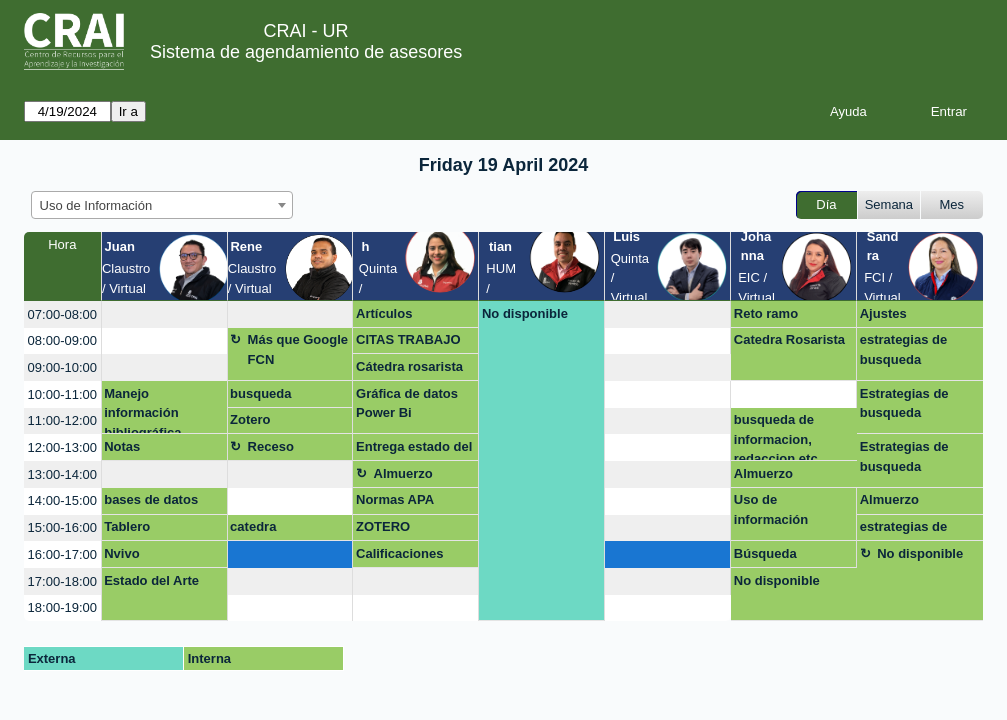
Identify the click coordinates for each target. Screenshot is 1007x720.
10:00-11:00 (62, 394)
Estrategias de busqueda (904, 403)
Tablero (127, 526)
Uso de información (771, 509)
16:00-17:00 (62, 554)
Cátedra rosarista (409, 366)
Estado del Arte (151, 580)
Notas (122, 446)
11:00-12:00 (62, 420)
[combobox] (162, 205)
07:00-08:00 (62, 314)
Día (826, 204)
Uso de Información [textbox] (96, 205)
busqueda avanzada (260, 397)
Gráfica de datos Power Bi (407, 403)
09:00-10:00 (62, 367)
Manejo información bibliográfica (142, 410)
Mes (952, 204)
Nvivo (121, 553)
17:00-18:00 (62, 581)
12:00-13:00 (62, 447)
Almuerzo (403, 473)
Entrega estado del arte (414, 450)
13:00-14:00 (62, 474)
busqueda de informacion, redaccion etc (776, 436)
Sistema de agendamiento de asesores (306, 52)
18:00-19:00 (62, 607)
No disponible (525, 313)
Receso (271, 446)
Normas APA (395, 499)
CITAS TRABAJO (408, 339)
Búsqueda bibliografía (769, 557)
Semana (889, 204)
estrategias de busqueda (903, 349)
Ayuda (848, 111)
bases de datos (151, 499)
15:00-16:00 (62, 527)
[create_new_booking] (164, 314)
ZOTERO (383, 526)
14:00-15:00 (62, 500)
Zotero (250, 419)
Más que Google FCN (298, 349)
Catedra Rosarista (789, 339)
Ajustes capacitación (899, 317)
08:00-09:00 (62, 340)
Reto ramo (766, 313)
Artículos (384, 313)
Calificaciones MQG (399, 557)
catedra (253, 526)
